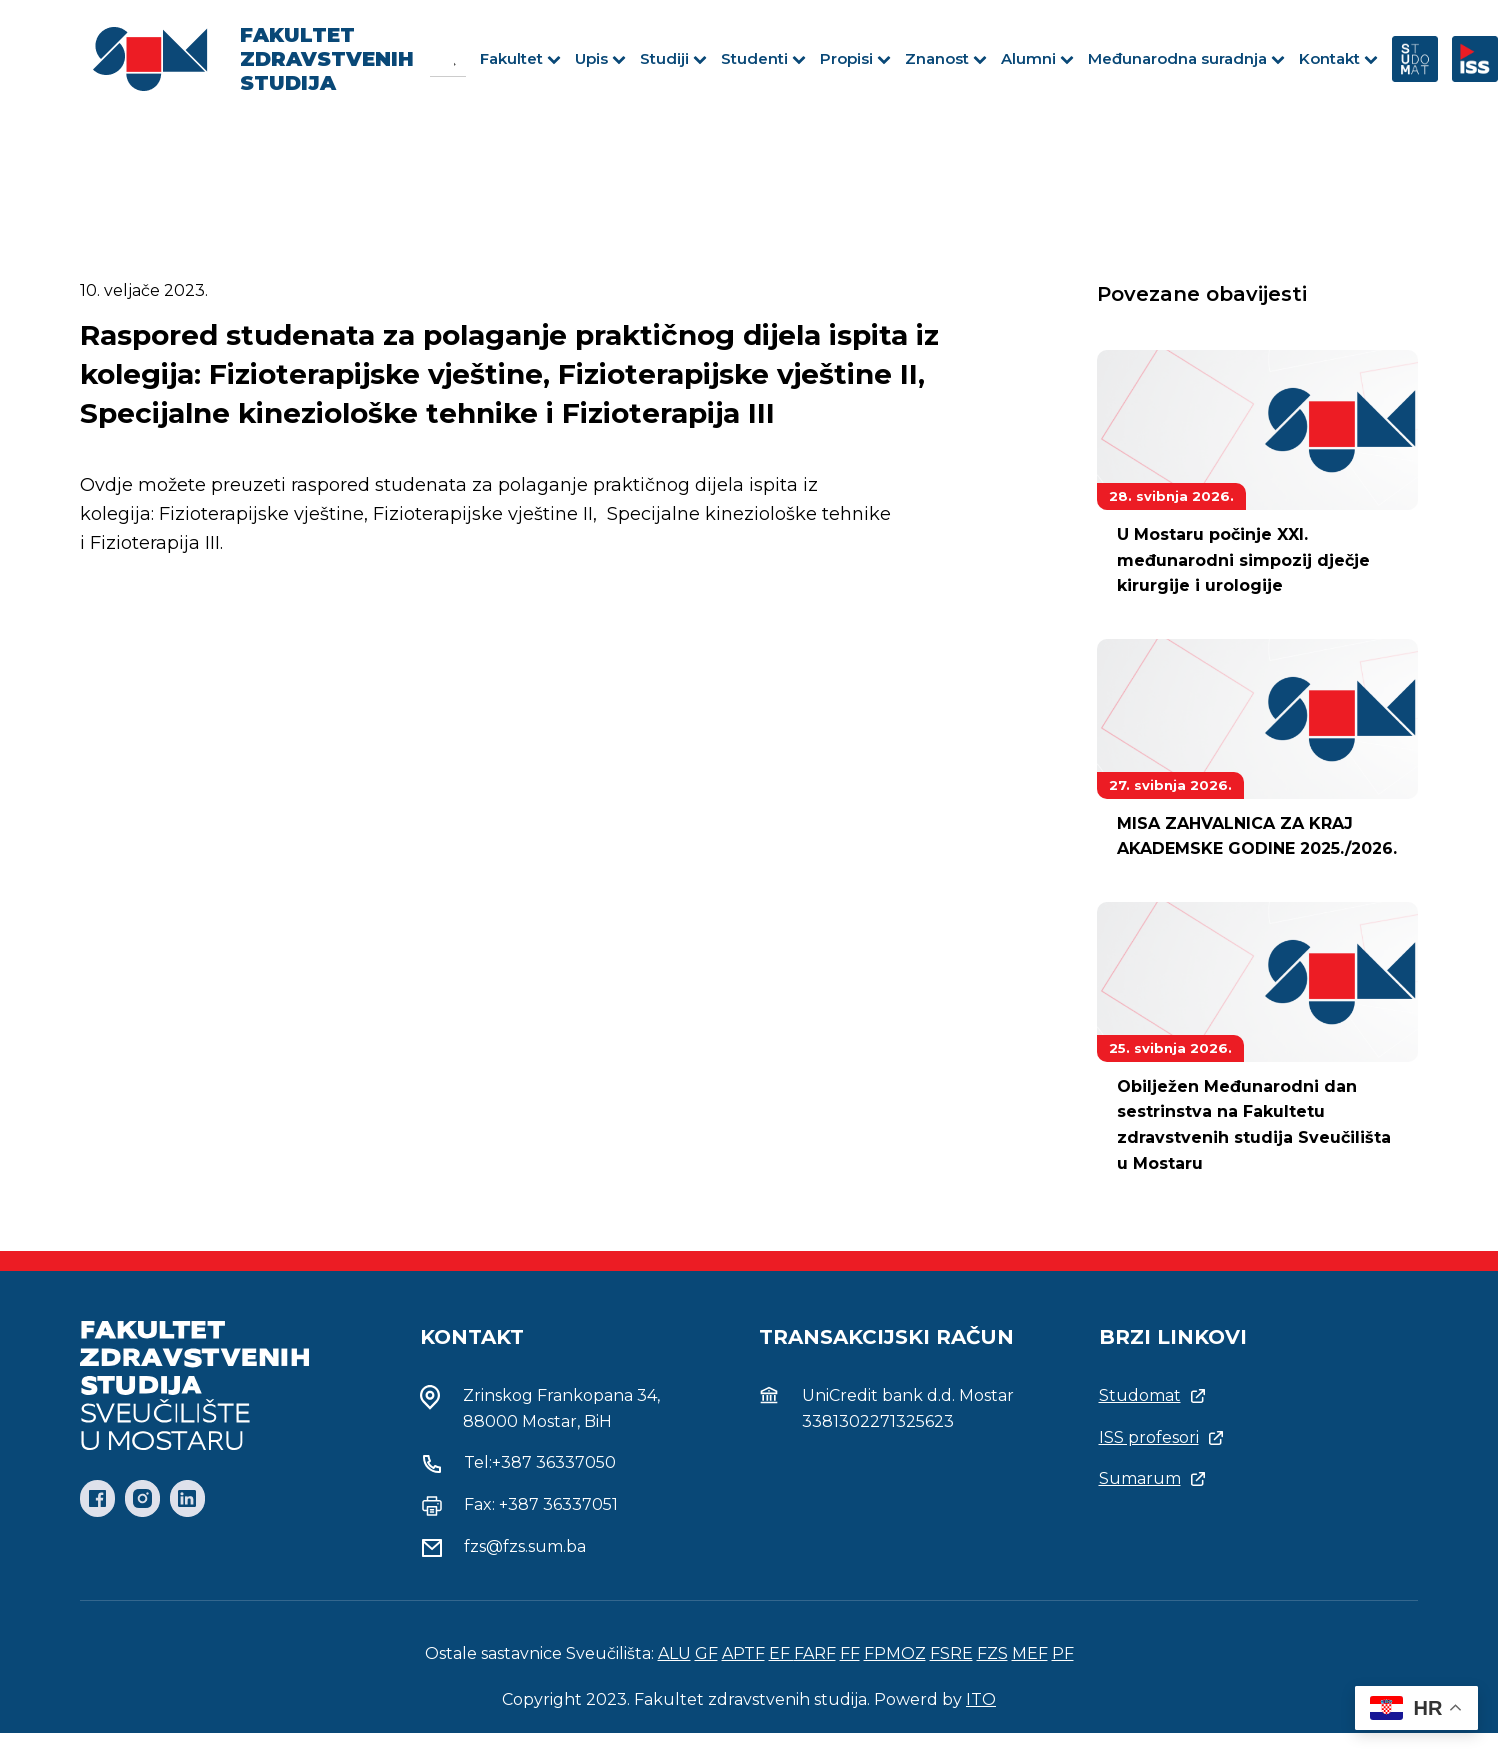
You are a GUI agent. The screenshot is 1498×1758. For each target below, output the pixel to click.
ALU (674, 1653)
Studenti (763, 58)
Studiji (673, 58)
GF (706, 1653)
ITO (981, 1699)
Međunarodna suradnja (1186, 58)
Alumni (1037, 58)
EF (781, 1653)
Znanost (946, 58)
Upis (600, 58)
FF (850, 1653)
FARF (815, 1653)
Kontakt (1338, 58)
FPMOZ (895, 1653)
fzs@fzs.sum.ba (525, 1546)
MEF (1030, 1653)
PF (1063, 1653)
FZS (992, 1653)
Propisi (855, 58)
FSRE (951, 1653)
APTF (743, 1653)
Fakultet (520, 58)
